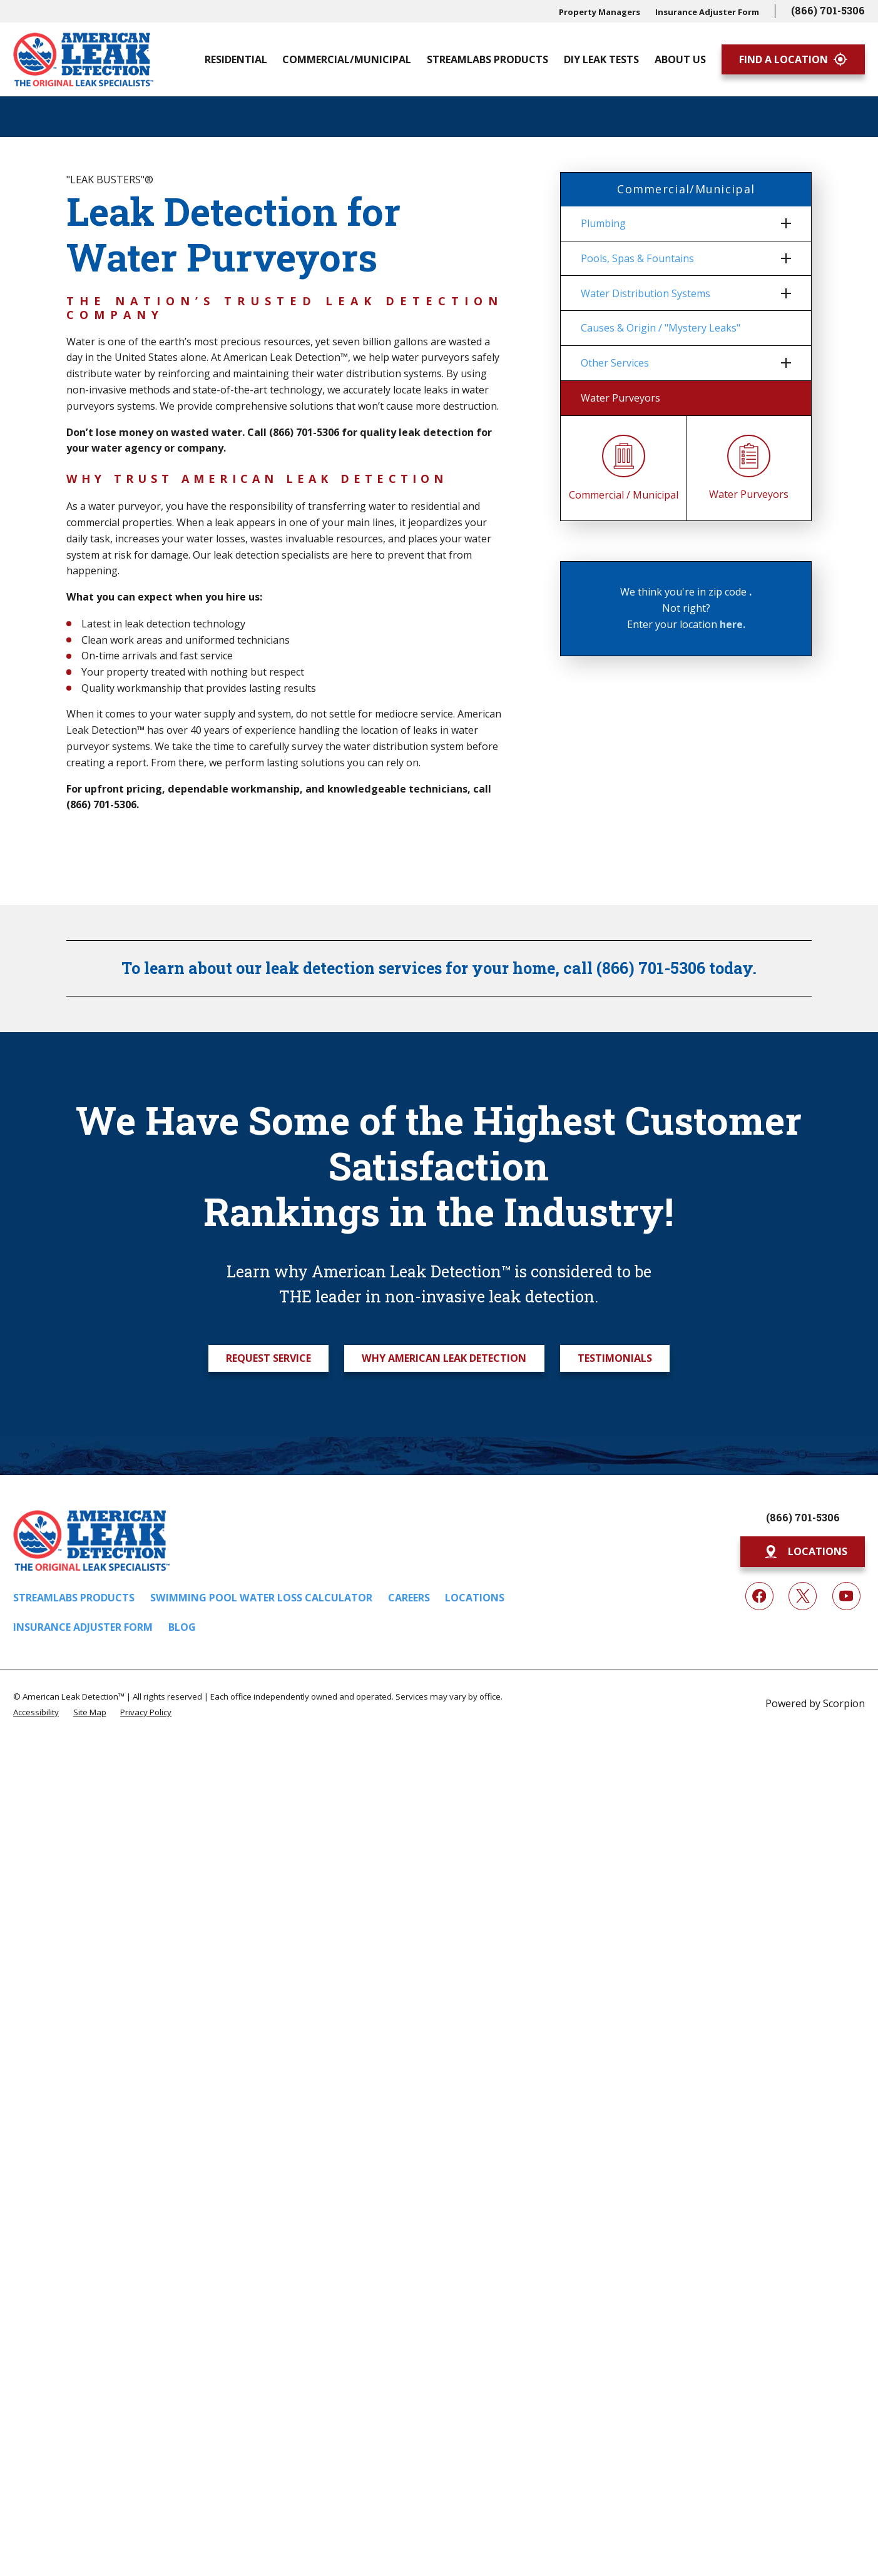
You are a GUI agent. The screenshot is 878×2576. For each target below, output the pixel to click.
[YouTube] (846, 1596)
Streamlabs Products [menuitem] (487, 59)
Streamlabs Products (74, 1598)
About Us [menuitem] (680, 59)
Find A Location (793, 59)
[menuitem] (678, 223)
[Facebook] (759, 1596)
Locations (474, 1598)
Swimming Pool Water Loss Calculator (261, 1598)
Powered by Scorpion (815, 1703)
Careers (409, 1598)
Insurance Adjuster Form (707, 12)
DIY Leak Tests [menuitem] (601, 59)
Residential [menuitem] (236, 59)
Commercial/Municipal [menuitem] (346, 59)
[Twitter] (803, 1596)
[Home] (83, 59)
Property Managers (599, 12)
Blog (182, 1627)
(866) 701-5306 (828, 10)
